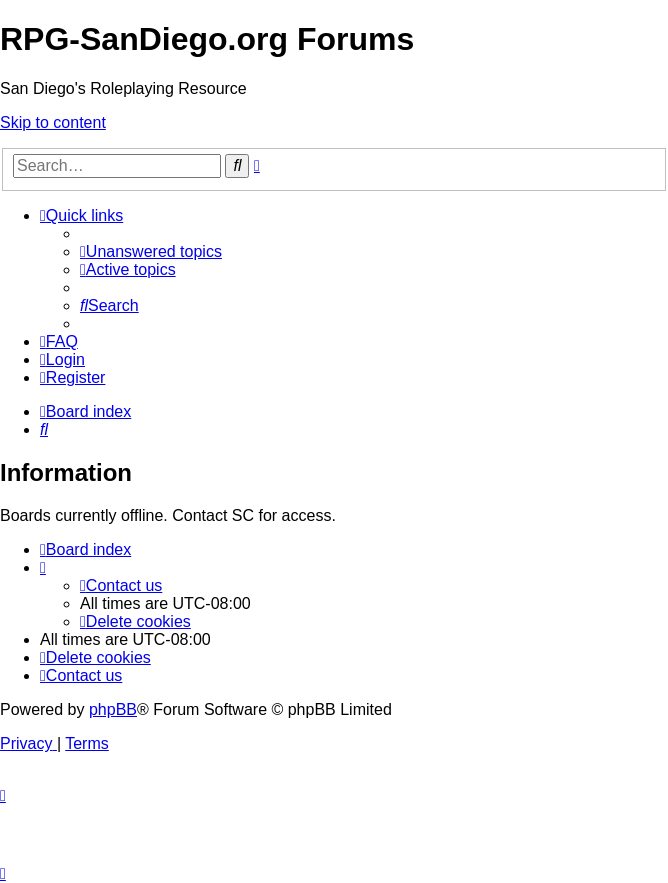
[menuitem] (151, 251)
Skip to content (53, 122)
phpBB (113, 709)
